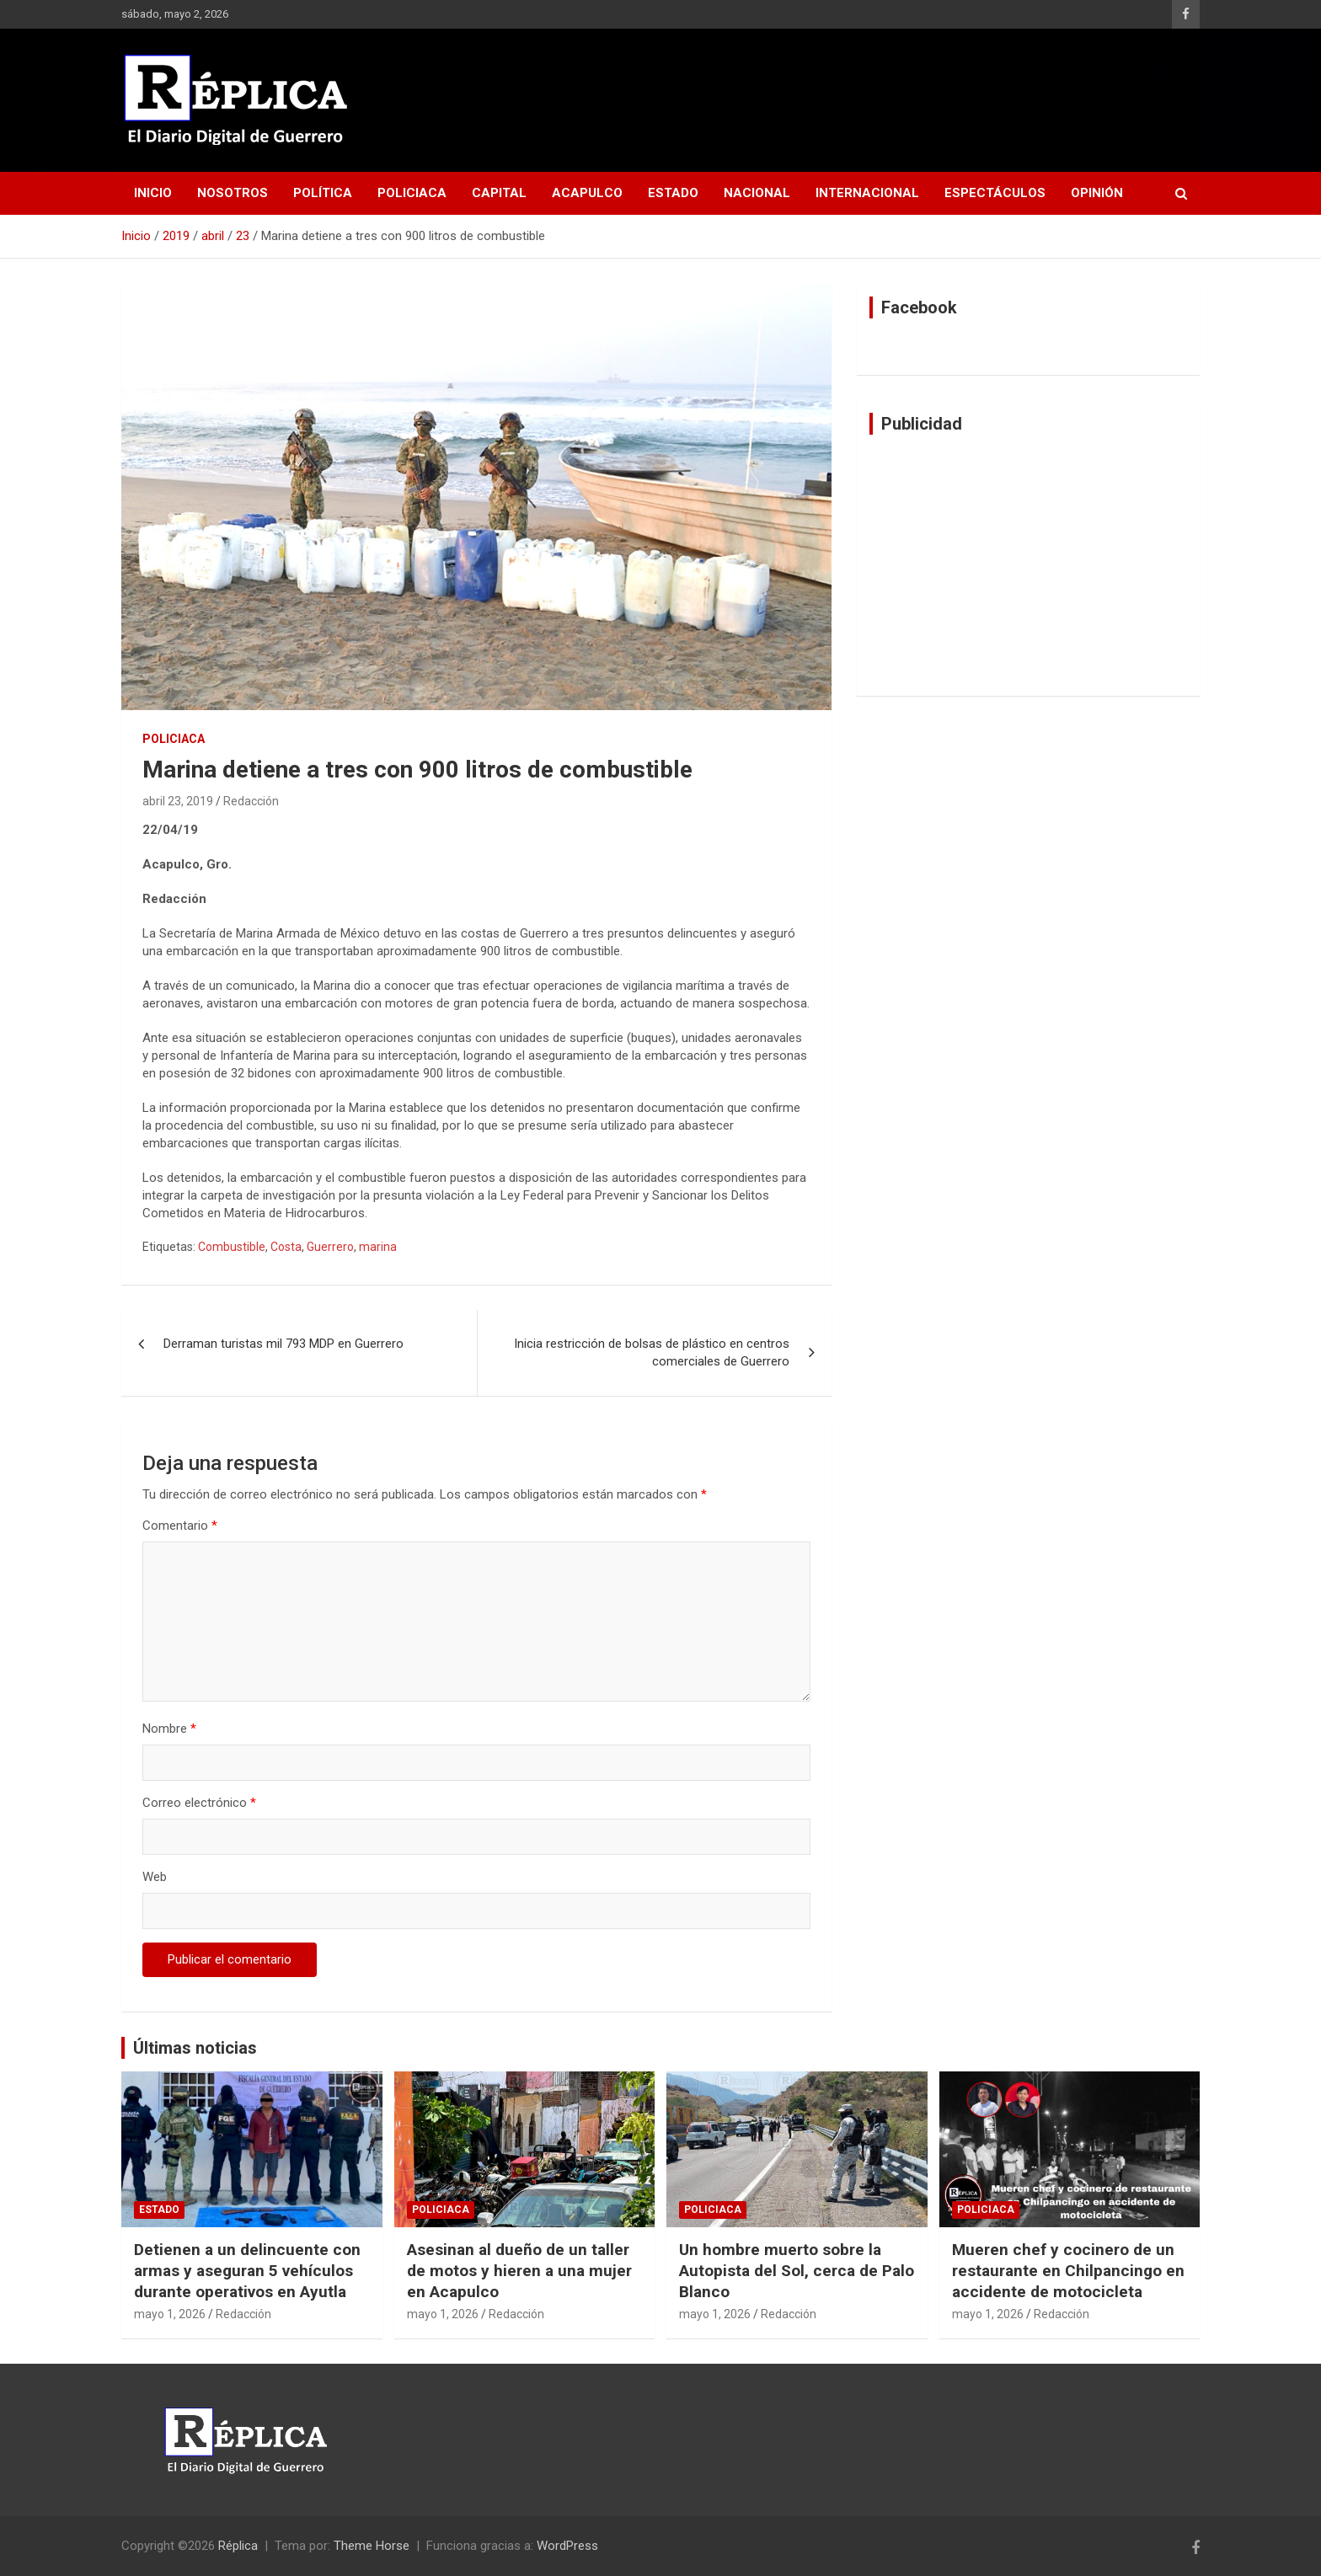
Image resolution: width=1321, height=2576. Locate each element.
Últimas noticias (195, 2048)
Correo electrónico (199, 1802)
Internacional (867, 192)
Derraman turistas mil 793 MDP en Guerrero (283, 1343)
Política (322, 192)
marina (378, 1246)
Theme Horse (371, 2545)
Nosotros (232, 192)
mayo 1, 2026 (170, 2314)
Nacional (757, 192)
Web (154, 1876)
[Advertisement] (1028, 565)
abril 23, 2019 (177, 801)
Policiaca (412, 192)
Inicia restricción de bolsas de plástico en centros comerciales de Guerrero (651, 1352)
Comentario (179, 1525)
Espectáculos (995, 192)
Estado (673, 192)
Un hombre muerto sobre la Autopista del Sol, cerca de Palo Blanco (796, 2270)
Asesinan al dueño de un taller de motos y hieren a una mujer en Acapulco (519, 2270)
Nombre (169, 1728)
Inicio (153, 192)
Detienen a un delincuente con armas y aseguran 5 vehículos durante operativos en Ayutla (247, 2270)
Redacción (251, 801)
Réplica (238, 2545)
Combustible (231, 1246)
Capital (499, 192)
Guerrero (330, 1246)
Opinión (1097, 192)
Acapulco (587, 192)
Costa (286, 1246)
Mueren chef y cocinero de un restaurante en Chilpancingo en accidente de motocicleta (1068, 2270)
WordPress (567, 2545)
